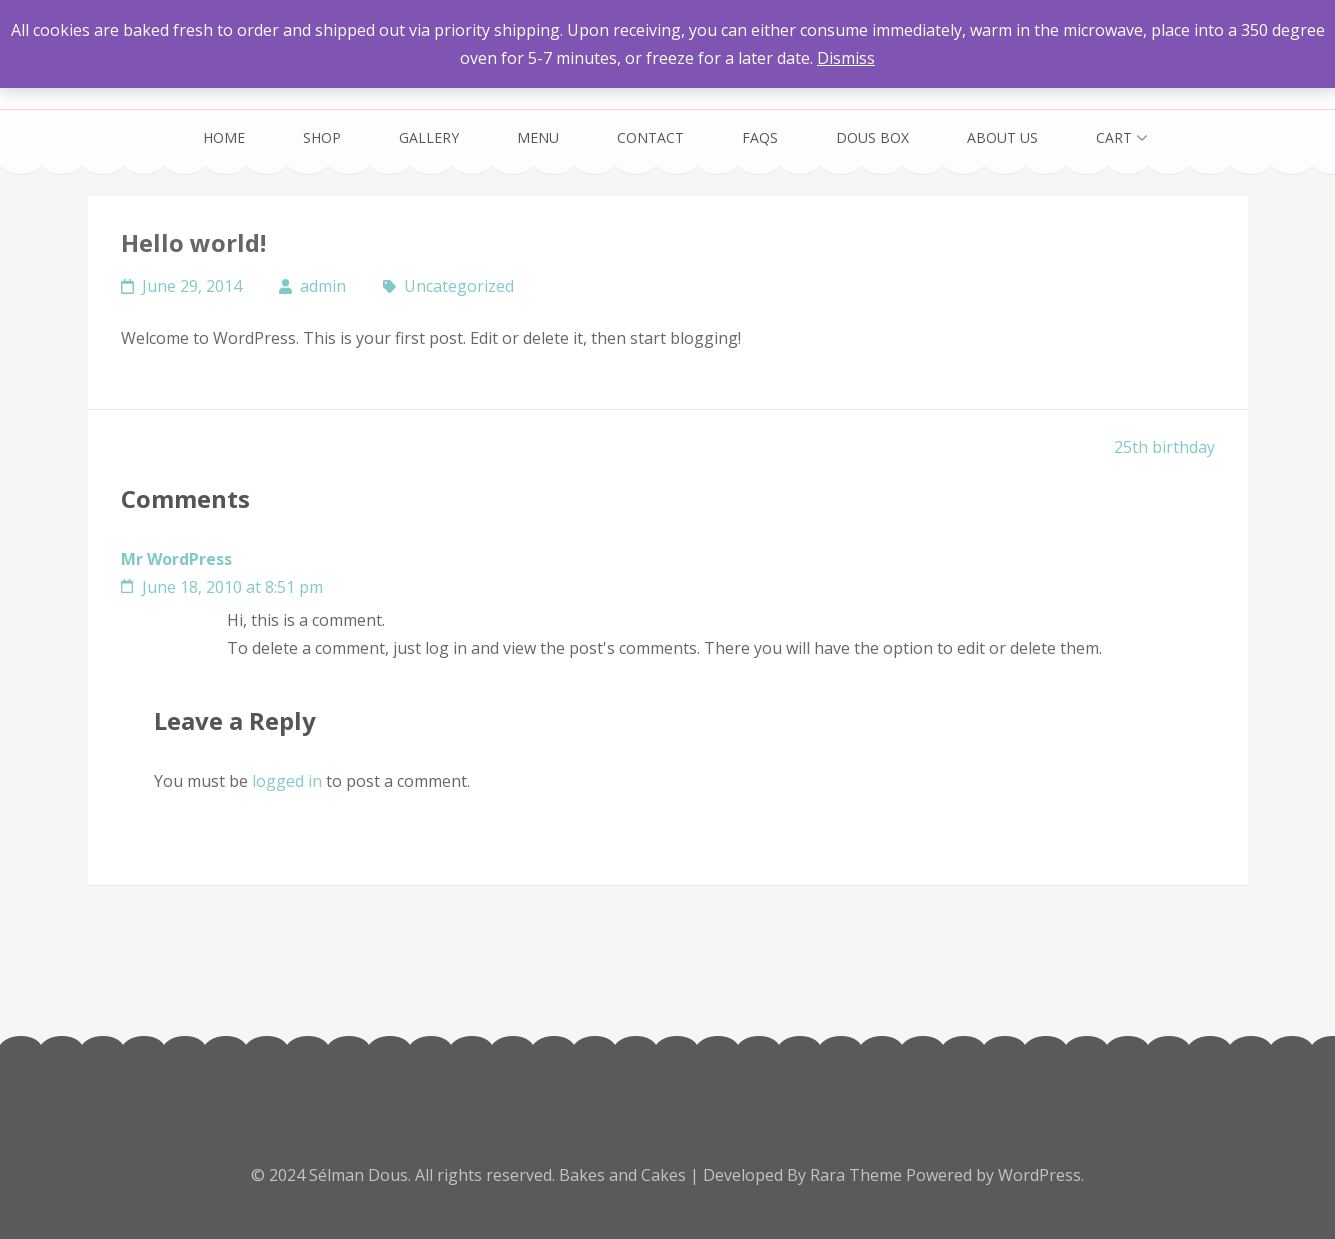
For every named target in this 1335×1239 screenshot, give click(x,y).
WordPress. (1041, 1175)
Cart (1114, 137)
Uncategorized (459, 286)
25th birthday (1164, 447)
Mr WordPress (176, 559)
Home (224, 137)
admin (323, 286)
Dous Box (872, 137)
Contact (650, 137)
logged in (287, 781)
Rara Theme (858, 1175)
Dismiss (846, 58)
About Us (1002, 137)
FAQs (760, 137)
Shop (322, 137)
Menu (538, 137)
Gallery (429, 137)
